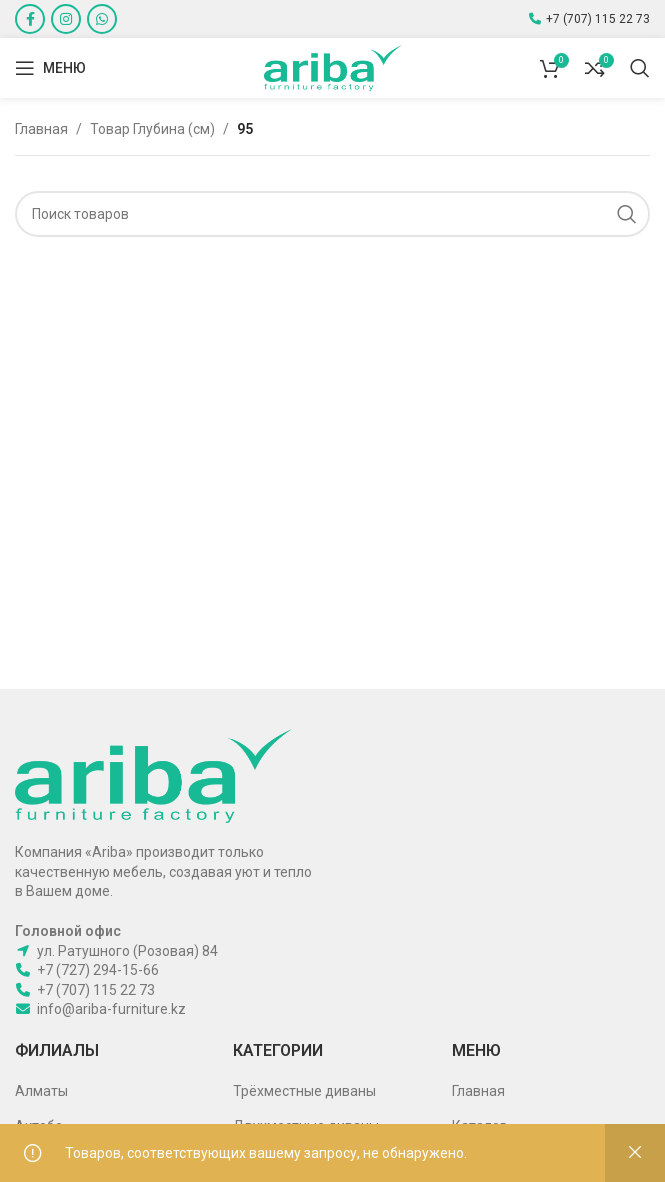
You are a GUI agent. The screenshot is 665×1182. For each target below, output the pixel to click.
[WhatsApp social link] (102, 19)
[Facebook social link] (30, 19)
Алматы (41, 1091)
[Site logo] (333, 67)
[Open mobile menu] (50, 68)
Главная (41, 129)
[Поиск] (640, 68)
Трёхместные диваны (304, 1091)
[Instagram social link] (66, 19)
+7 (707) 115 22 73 (598, 19)
